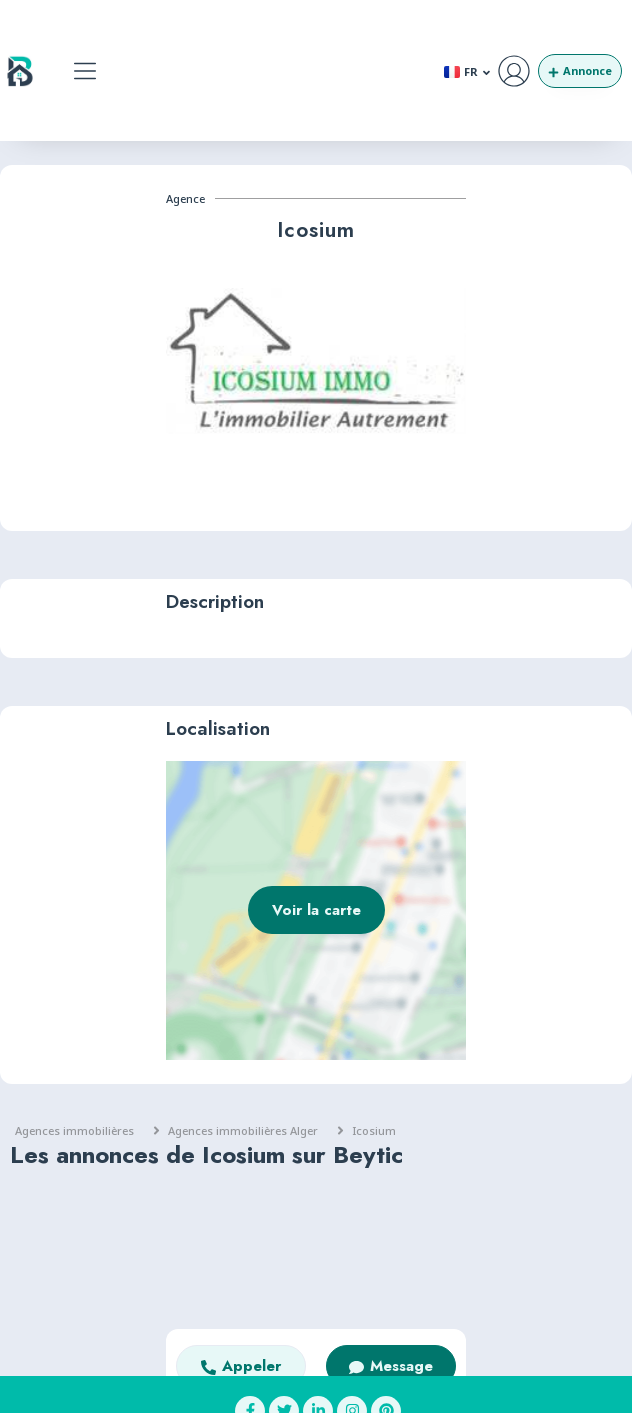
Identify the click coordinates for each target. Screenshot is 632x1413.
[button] (85, 70)
